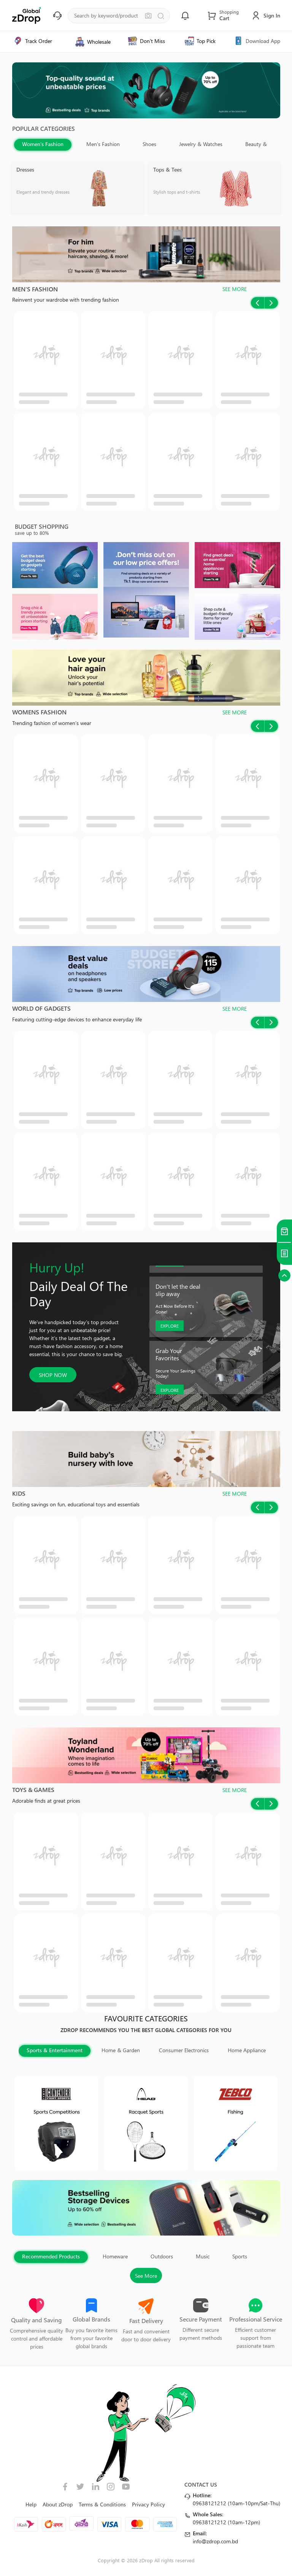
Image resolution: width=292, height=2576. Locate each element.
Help (30, 2504)
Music (202, 2256)
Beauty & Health (264, 144)
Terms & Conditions (102, 2504)
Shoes (149, 144)
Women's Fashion (42, 144)
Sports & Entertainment (55, 2050)
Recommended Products (51, 2256)
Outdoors (162, 2256)
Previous (260, 150)
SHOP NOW (53, 1375)
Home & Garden (121, 2050)
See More (146, 2275)
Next (274, 150)
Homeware (115, 2256)
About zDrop (58, 2504)
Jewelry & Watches (200, 144)
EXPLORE (169, 1326)
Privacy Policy (148, 2504)
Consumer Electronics (184, 2050)
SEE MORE (234, 289)
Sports (239, 2256)
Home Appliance (247, 2050)
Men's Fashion (103, 144)
